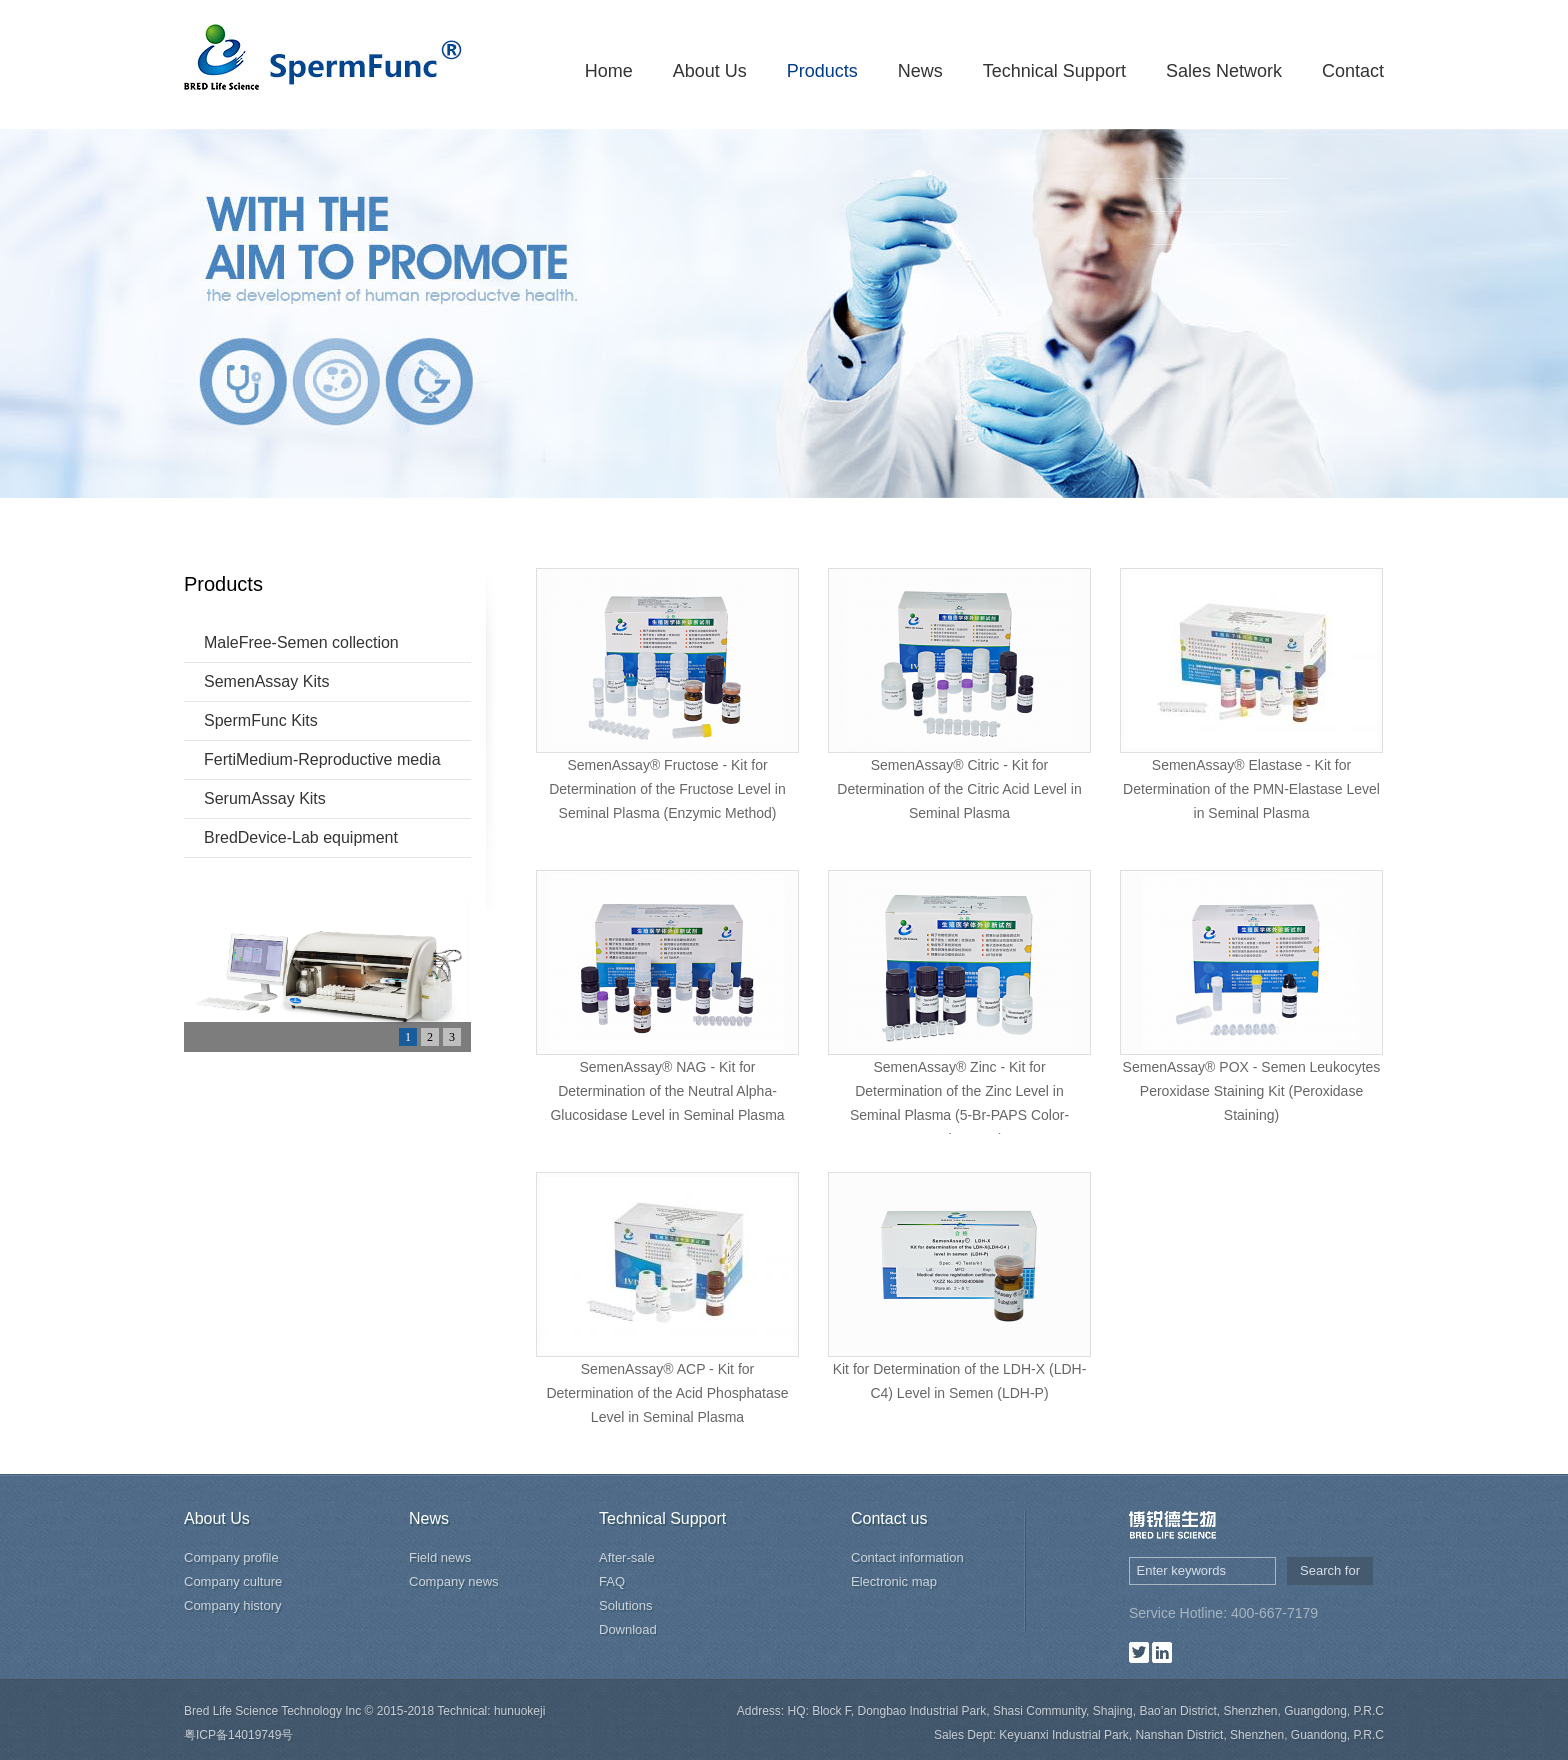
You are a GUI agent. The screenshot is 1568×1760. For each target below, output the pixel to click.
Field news (440, 1557)
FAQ (612, 1581)
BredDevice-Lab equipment (301, 837)
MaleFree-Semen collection (301, 642)
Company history (233, 1605)
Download (628, 1629)
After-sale (627, 1557)
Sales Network (1224, 71)
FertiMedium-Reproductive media (322, 759)
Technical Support (1054, 71)
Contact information (907, 1557)
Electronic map (894, 1581)
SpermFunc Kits (261, 720)
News (920, 71)
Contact (1353, 71)
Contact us (889, 1518)
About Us (710, 71)
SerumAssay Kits (265, 798)
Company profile (231, 1557)
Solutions (625, 1605)
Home (609, 71)
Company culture (233, 1581)
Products (822, 71)
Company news (454, 1581)
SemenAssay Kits (266, 681)
